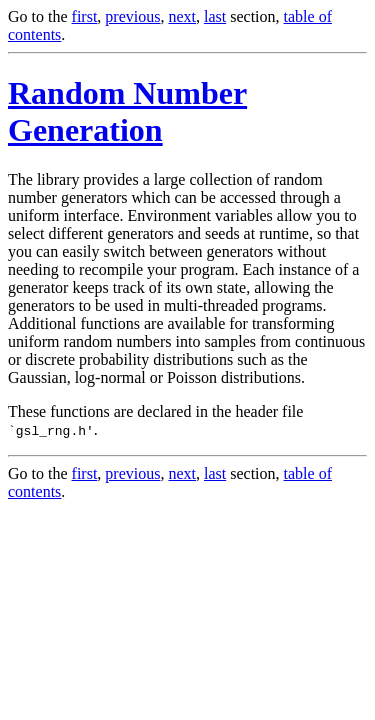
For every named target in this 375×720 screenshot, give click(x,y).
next (182, 16)
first (85, 16)
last (215, 16)
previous (132, 16)
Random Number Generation (127, 111)
